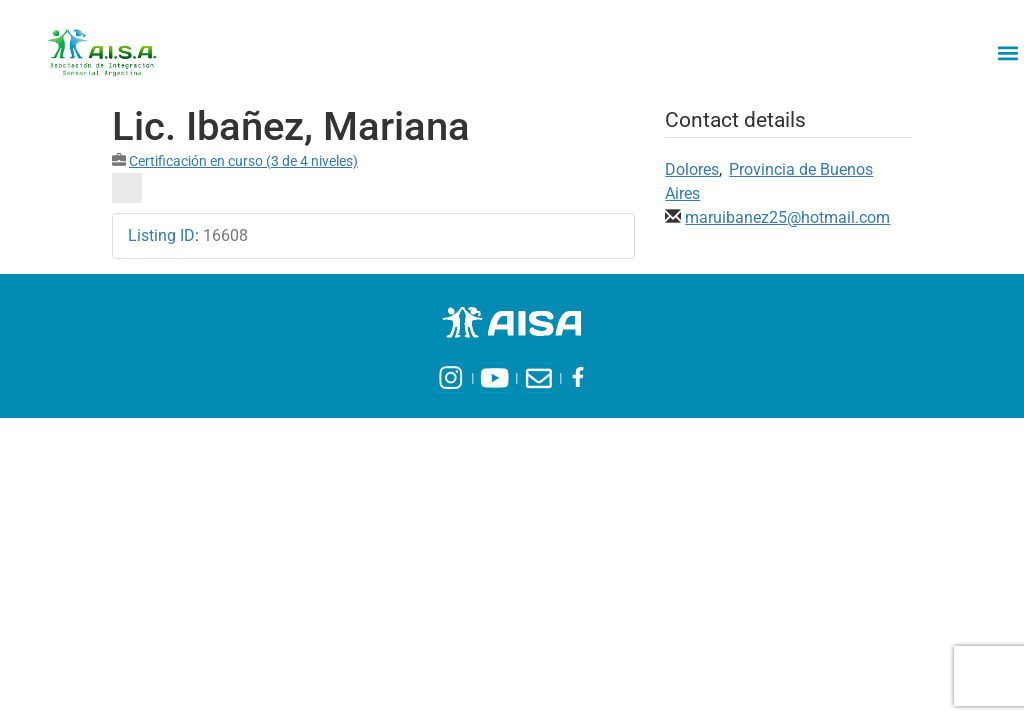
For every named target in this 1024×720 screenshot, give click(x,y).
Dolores (692, 169)
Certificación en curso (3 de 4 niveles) (243, 161)
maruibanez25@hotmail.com (787, 217)
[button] (1007, 52)
